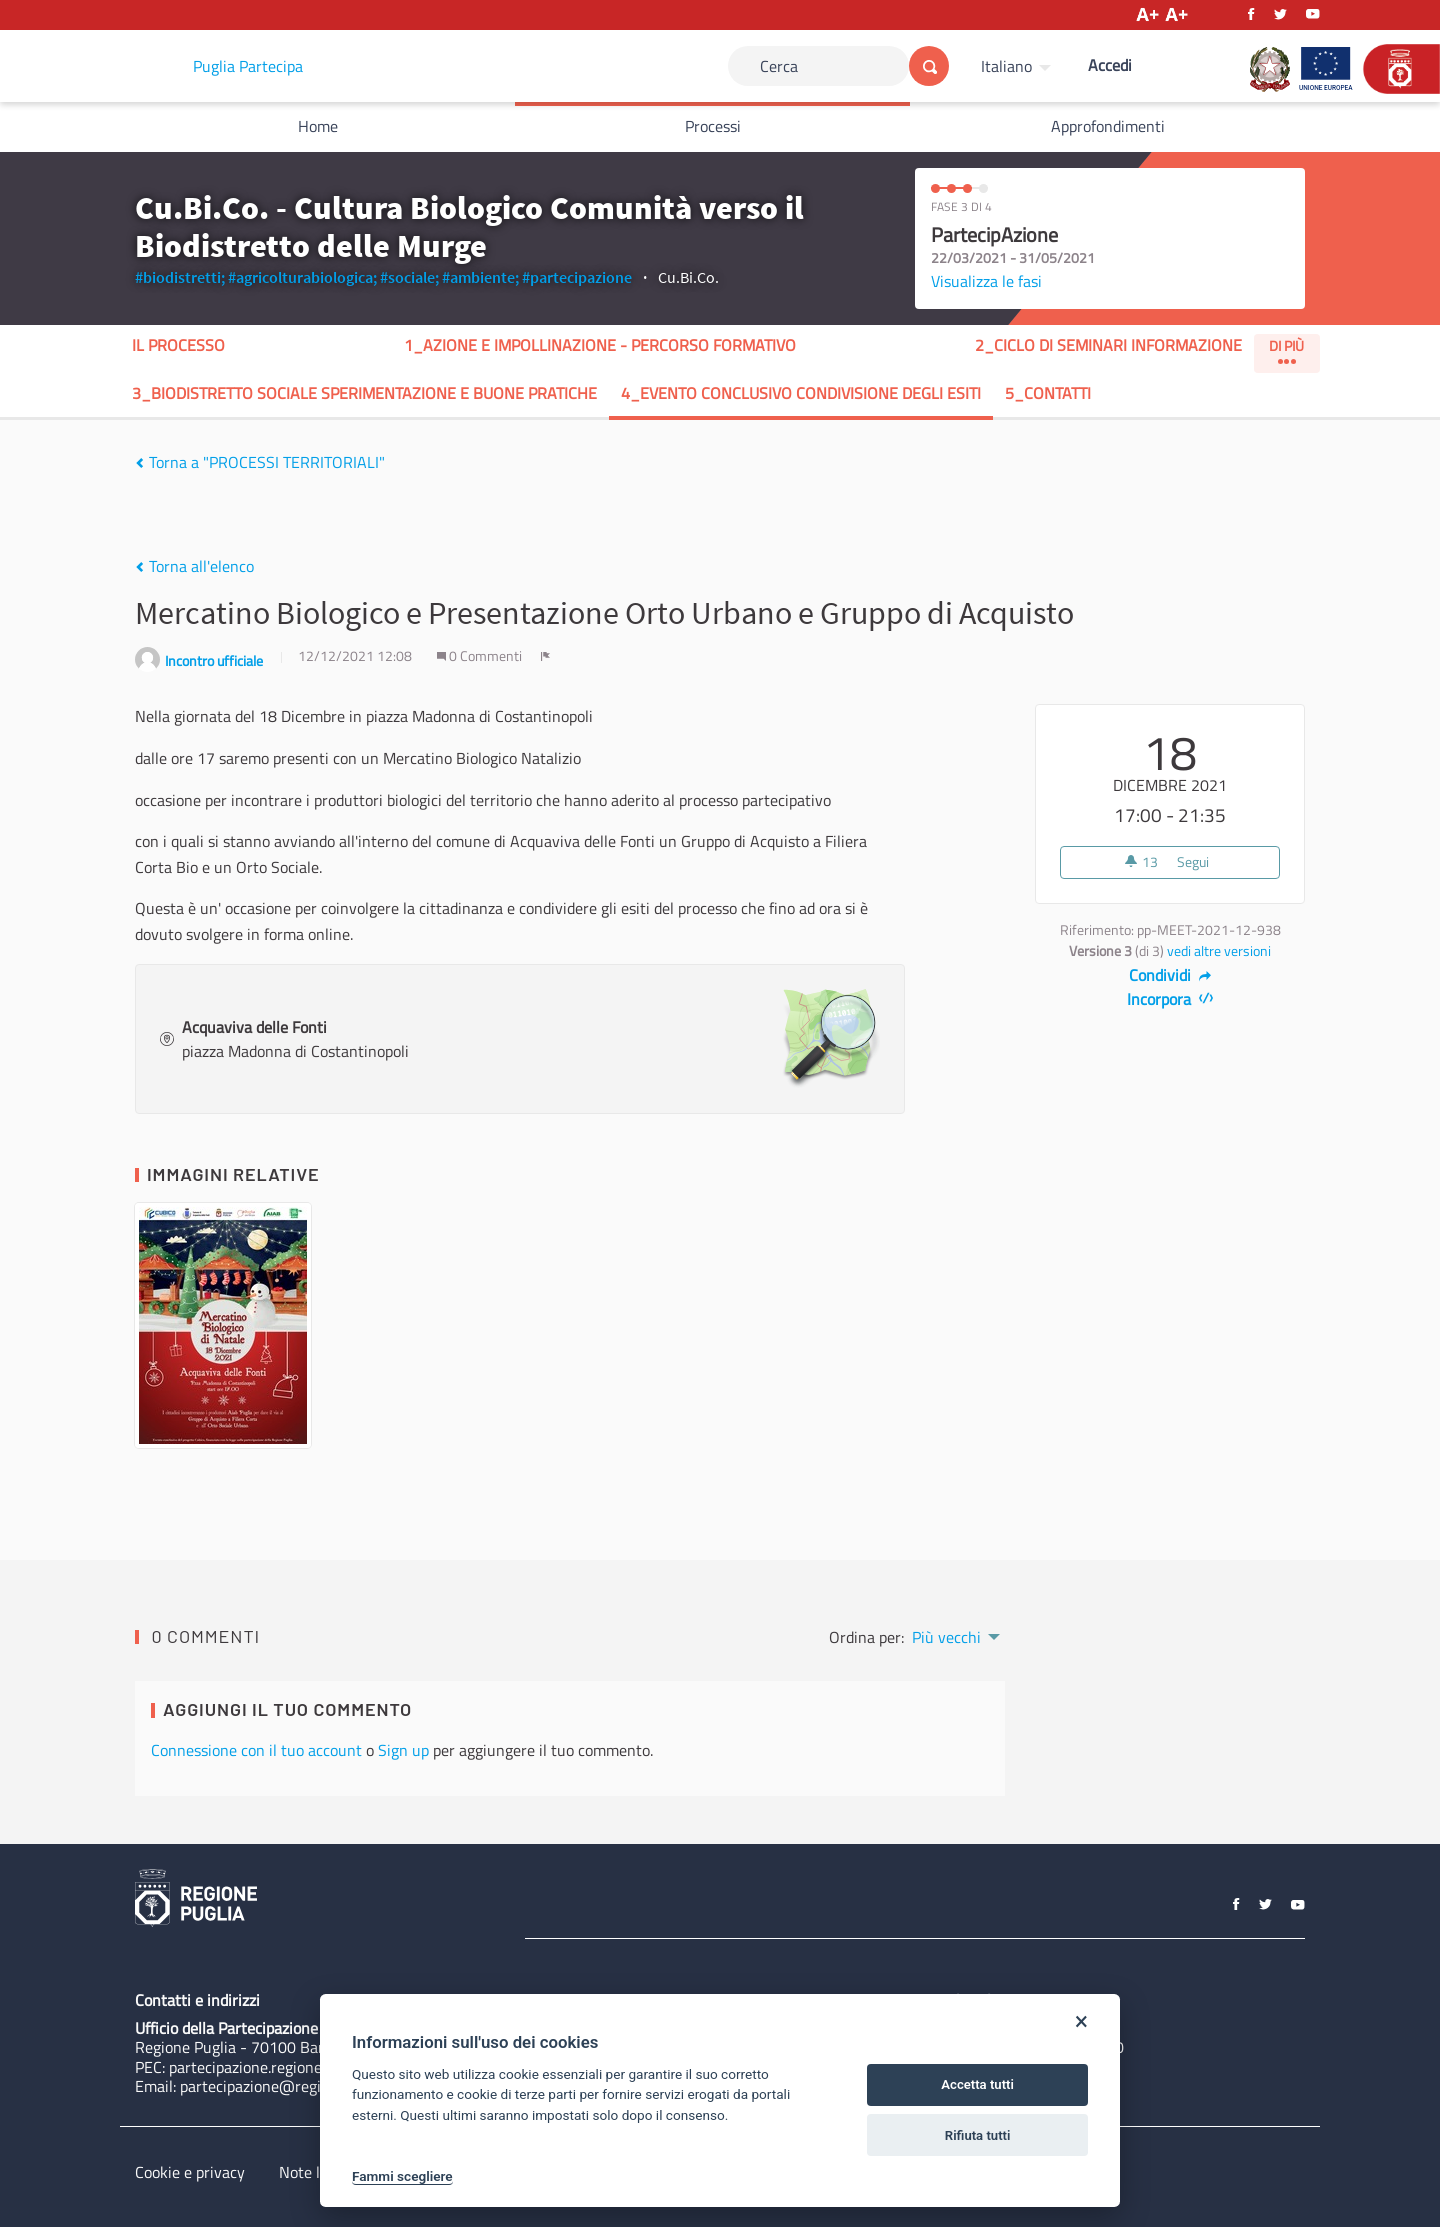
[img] (139, 463)
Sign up (403, 1750)
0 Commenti (481, 656)
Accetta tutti (977, 2084)
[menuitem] (1018, 66)
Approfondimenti (1108, 126)
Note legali (315, 2172)
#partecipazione (577, 277)
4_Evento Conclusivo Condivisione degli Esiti (801, 393)
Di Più (1286, 349)
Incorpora (1170, 999)
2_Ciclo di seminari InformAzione (1108, 345)
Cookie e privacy (190, 2172)
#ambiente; (480, 277)
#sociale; (409, 277)
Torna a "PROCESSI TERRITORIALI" (260, 462)
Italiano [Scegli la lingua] (1006, 66)
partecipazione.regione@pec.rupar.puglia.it (313, 2067)
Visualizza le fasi (986, 281)
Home (318, 126)
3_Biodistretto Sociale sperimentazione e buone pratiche (364, 393)
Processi (713, 126)
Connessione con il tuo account (256, 1750)
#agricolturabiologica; (302, 277)
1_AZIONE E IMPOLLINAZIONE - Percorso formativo (600, 345)
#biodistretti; (180, 277)
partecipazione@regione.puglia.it (291, 2086)
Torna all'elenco (194, 566)
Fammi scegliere (402, 2176)
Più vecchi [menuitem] (946, 1637)
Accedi (1110, 65)
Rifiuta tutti (978, 2135)
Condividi (1170, 975)
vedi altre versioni (1219, 951)
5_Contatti (1048, 393)
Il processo (178, 345)
